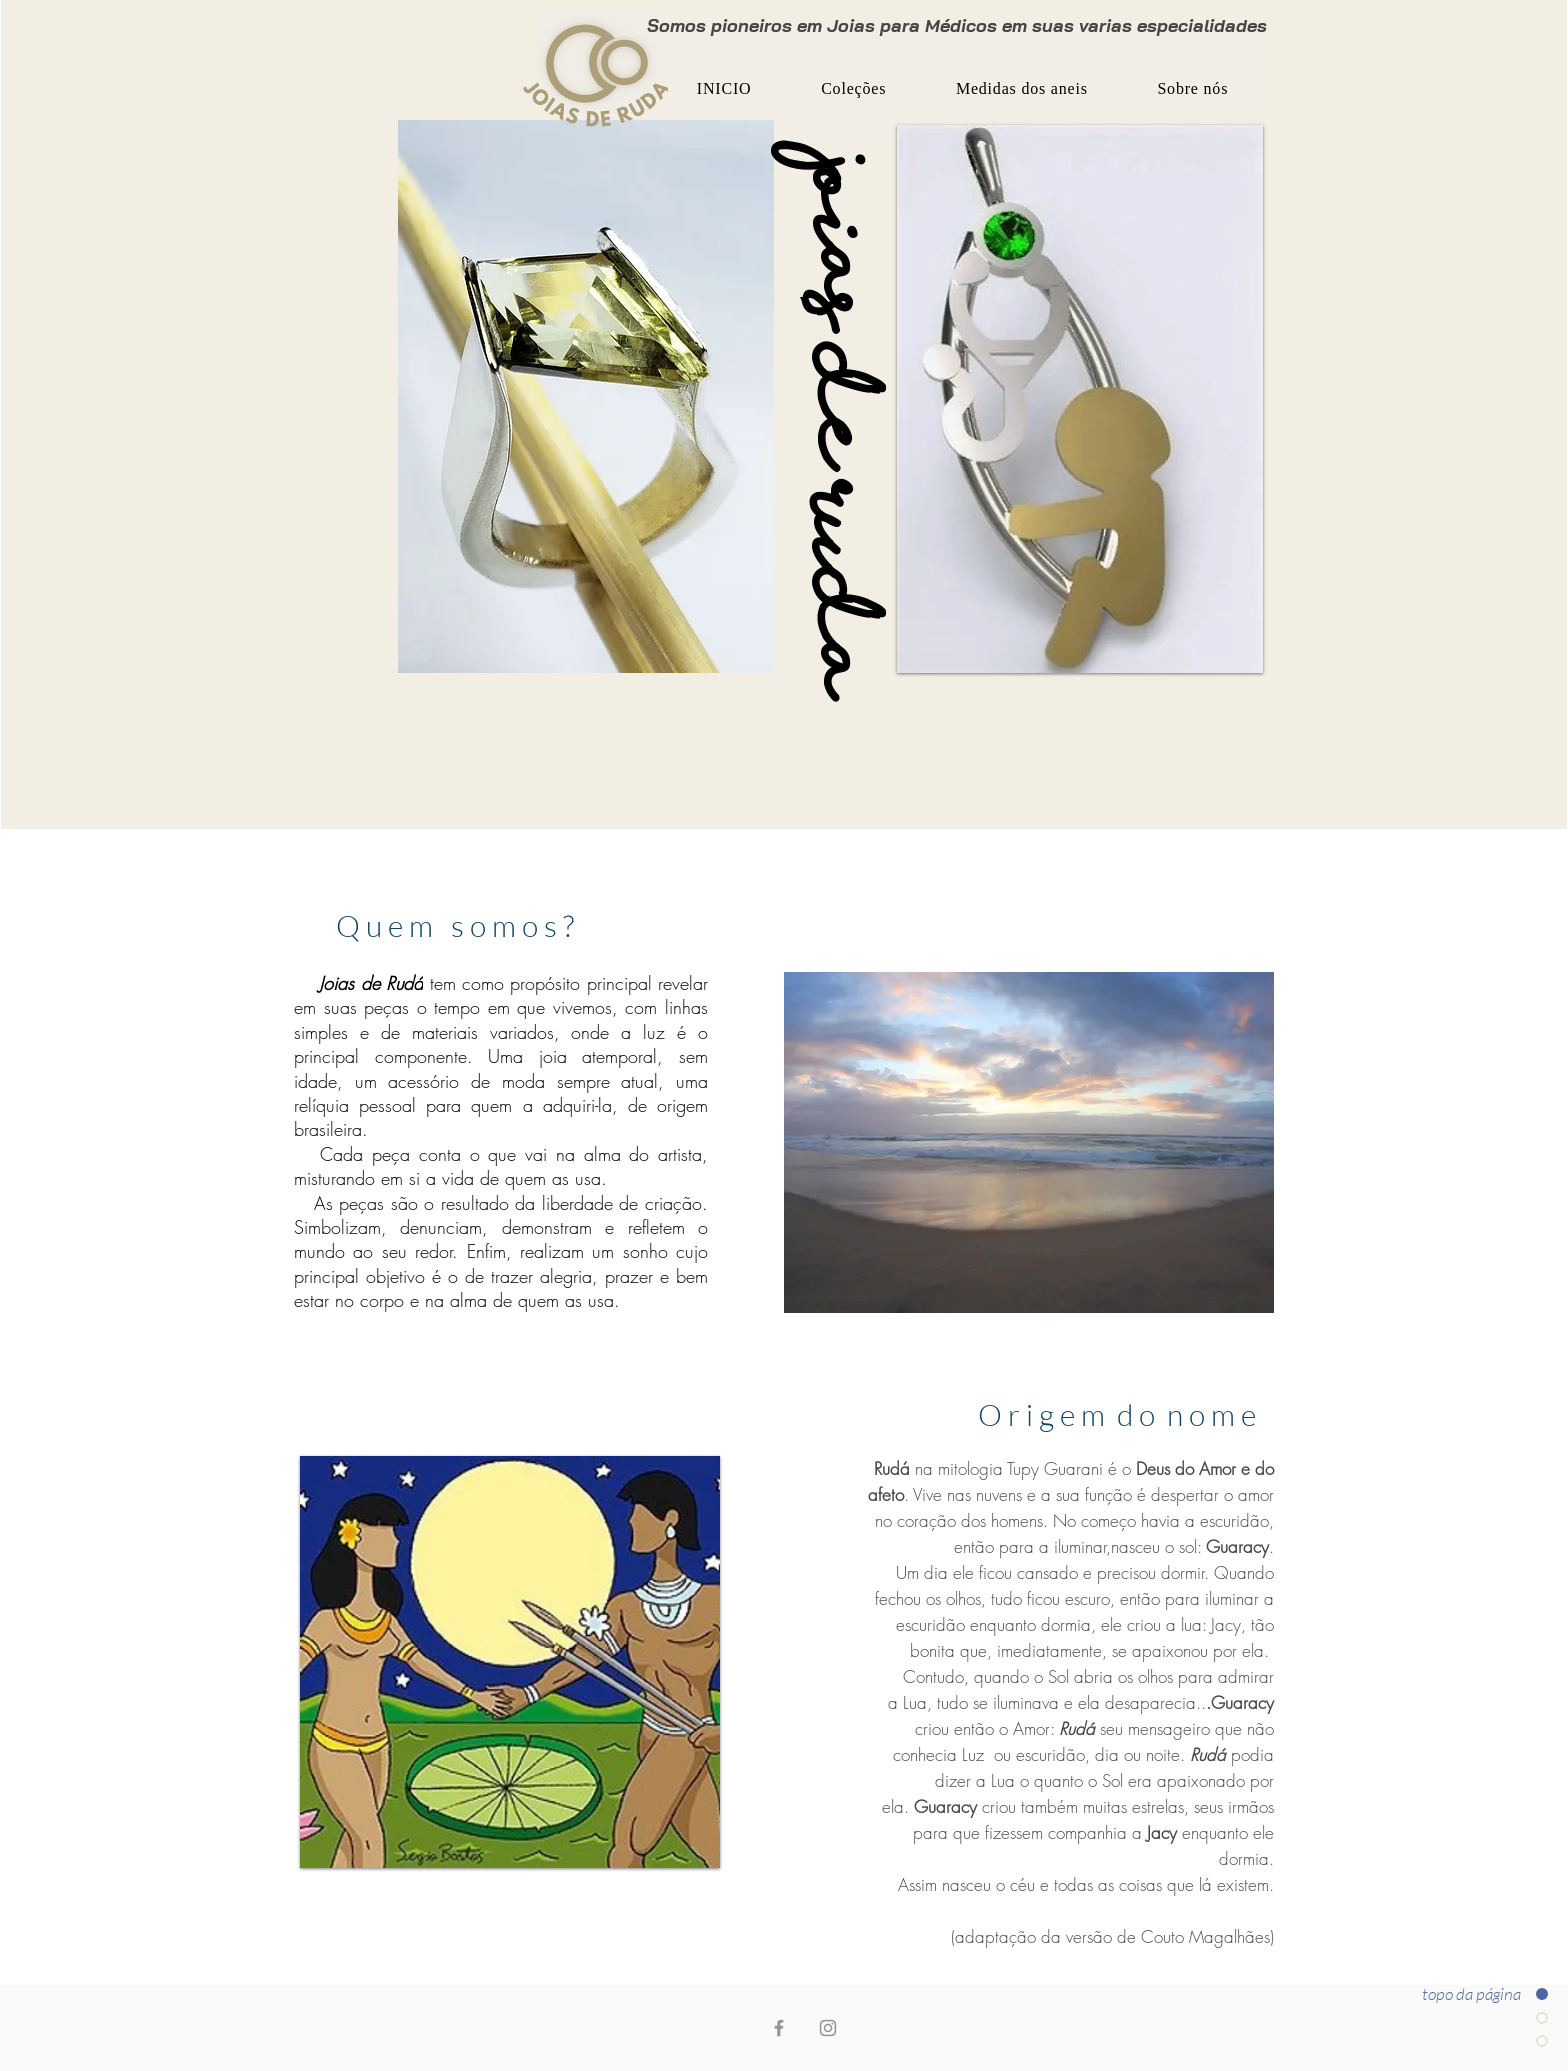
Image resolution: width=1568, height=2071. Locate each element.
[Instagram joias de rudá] (828, 2028)
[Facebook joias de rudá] (779, 2028)
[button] (853, 88)
